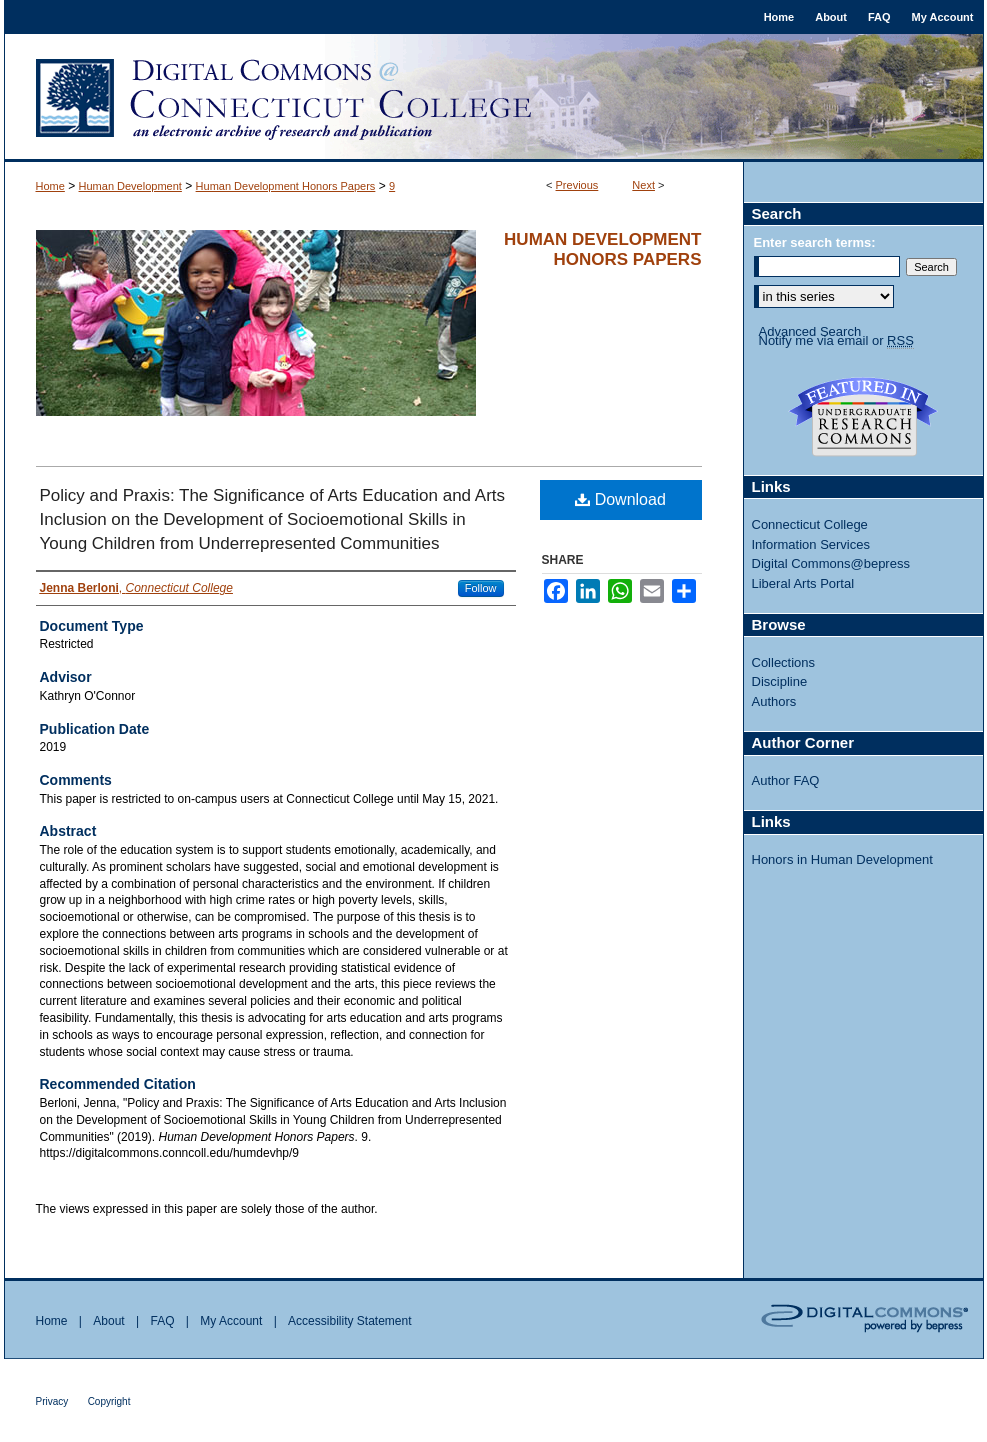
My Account (231, 1321)
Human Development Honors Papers (286, 186)
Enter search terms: (815, 242)
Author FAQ (786, 780)
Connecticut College (810, 524)
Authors (774, 701)
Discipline (780, 681)
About (108, 1321)
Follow (481, 588)
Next (643, 185)
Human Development (130, 186)
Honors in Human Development (842, 859)
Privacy (52, 1401)
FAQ (162, 1321)
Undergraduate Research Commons (864, 417)
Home (50, 186)
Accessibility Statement (349, 1321)
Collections (784, 662)
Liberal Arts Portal (803, 583)
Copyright (109, 1401)
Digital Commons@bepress (831, 563)
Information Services (811, 544)
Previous (577, 185)
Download (620, 499)
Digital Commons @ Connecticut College (494, 98)
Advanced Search (810, 331)
